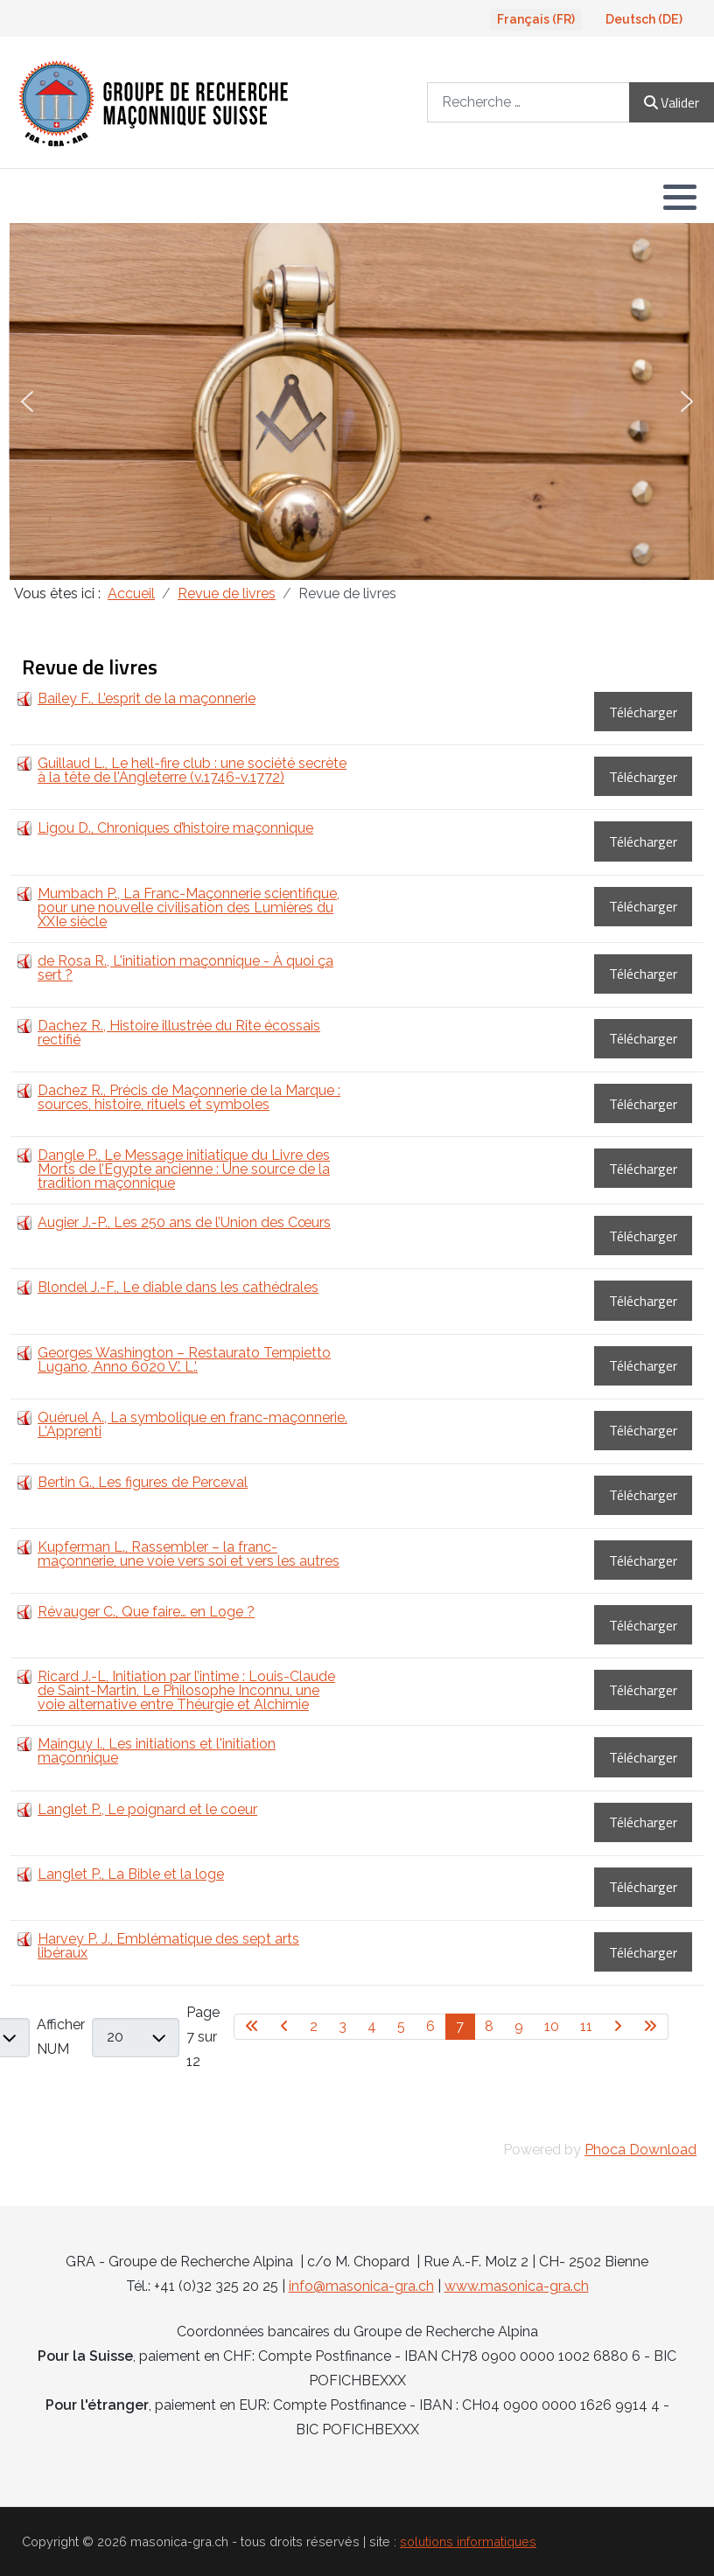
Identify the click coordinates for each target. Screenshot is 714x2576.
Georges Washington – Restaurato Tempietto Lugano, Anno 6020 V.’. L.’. (184, 1359)
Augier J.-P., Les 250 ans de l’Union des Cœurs (184, 1222)
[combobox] (528, 102)
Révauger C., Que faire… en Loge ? (146, 1611)
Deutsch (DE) (644, 19)
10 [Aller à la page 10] (551, 2026)
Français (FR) (536, 19)
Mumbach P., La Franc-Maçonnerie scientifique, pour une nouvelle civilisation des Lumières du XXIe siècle (189, 907)
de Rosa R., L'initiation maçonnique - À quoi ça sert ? (185, 968)
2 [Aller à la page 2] (314, 2026)
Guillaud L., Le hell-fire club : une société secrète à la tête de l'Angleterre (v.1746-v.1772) (192, 770)
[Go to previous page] (285, 2027)
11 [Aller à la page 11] (586, 2026)
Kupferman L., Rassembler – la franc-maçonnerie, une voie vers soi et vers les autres (189, 1554)
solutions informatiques (468, 2541)
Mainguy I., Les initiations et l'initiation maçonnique (157, 1750)
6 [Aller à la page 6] (430, 2026)
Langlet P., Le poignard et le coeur (147, 1809)
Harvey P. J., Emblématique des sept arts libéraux (168, 1945)
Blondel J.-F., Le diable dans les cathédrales (178, 1287)
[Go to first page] (252, 2027)
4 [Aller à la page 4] (372, 2026)
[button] (679, 196)
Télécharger (643, 712)
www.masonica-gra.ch (516, 2286)
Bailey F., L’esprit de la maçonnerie (147, 698)
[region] (357, 401)
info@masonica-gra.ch (361, 2286)
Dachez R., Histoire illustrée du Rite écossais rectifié (179, 1032)
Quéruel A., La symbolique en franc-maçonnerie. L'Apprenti (192, 1424)
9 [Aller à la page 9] (518, 2026)
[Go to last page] (650, 2027)
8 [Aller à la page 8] (489, 2026)
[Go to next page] (618, 2027)
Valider (671, 102)
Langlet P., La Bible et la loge (131, 1874)
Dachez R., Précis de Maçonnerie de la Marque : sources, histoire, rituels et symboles (189, 1097)
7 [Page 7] (460, 2026)
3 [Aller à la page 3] (342, 2026)
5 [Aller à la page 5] (401, 2026)
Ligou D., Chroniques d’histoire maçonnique (175, 828)
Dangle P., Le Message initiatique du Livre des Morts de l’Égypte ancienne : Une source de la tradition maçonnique (184, 1169)
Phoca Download (640, 2149)
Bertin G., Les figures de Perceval (143, 1482)
